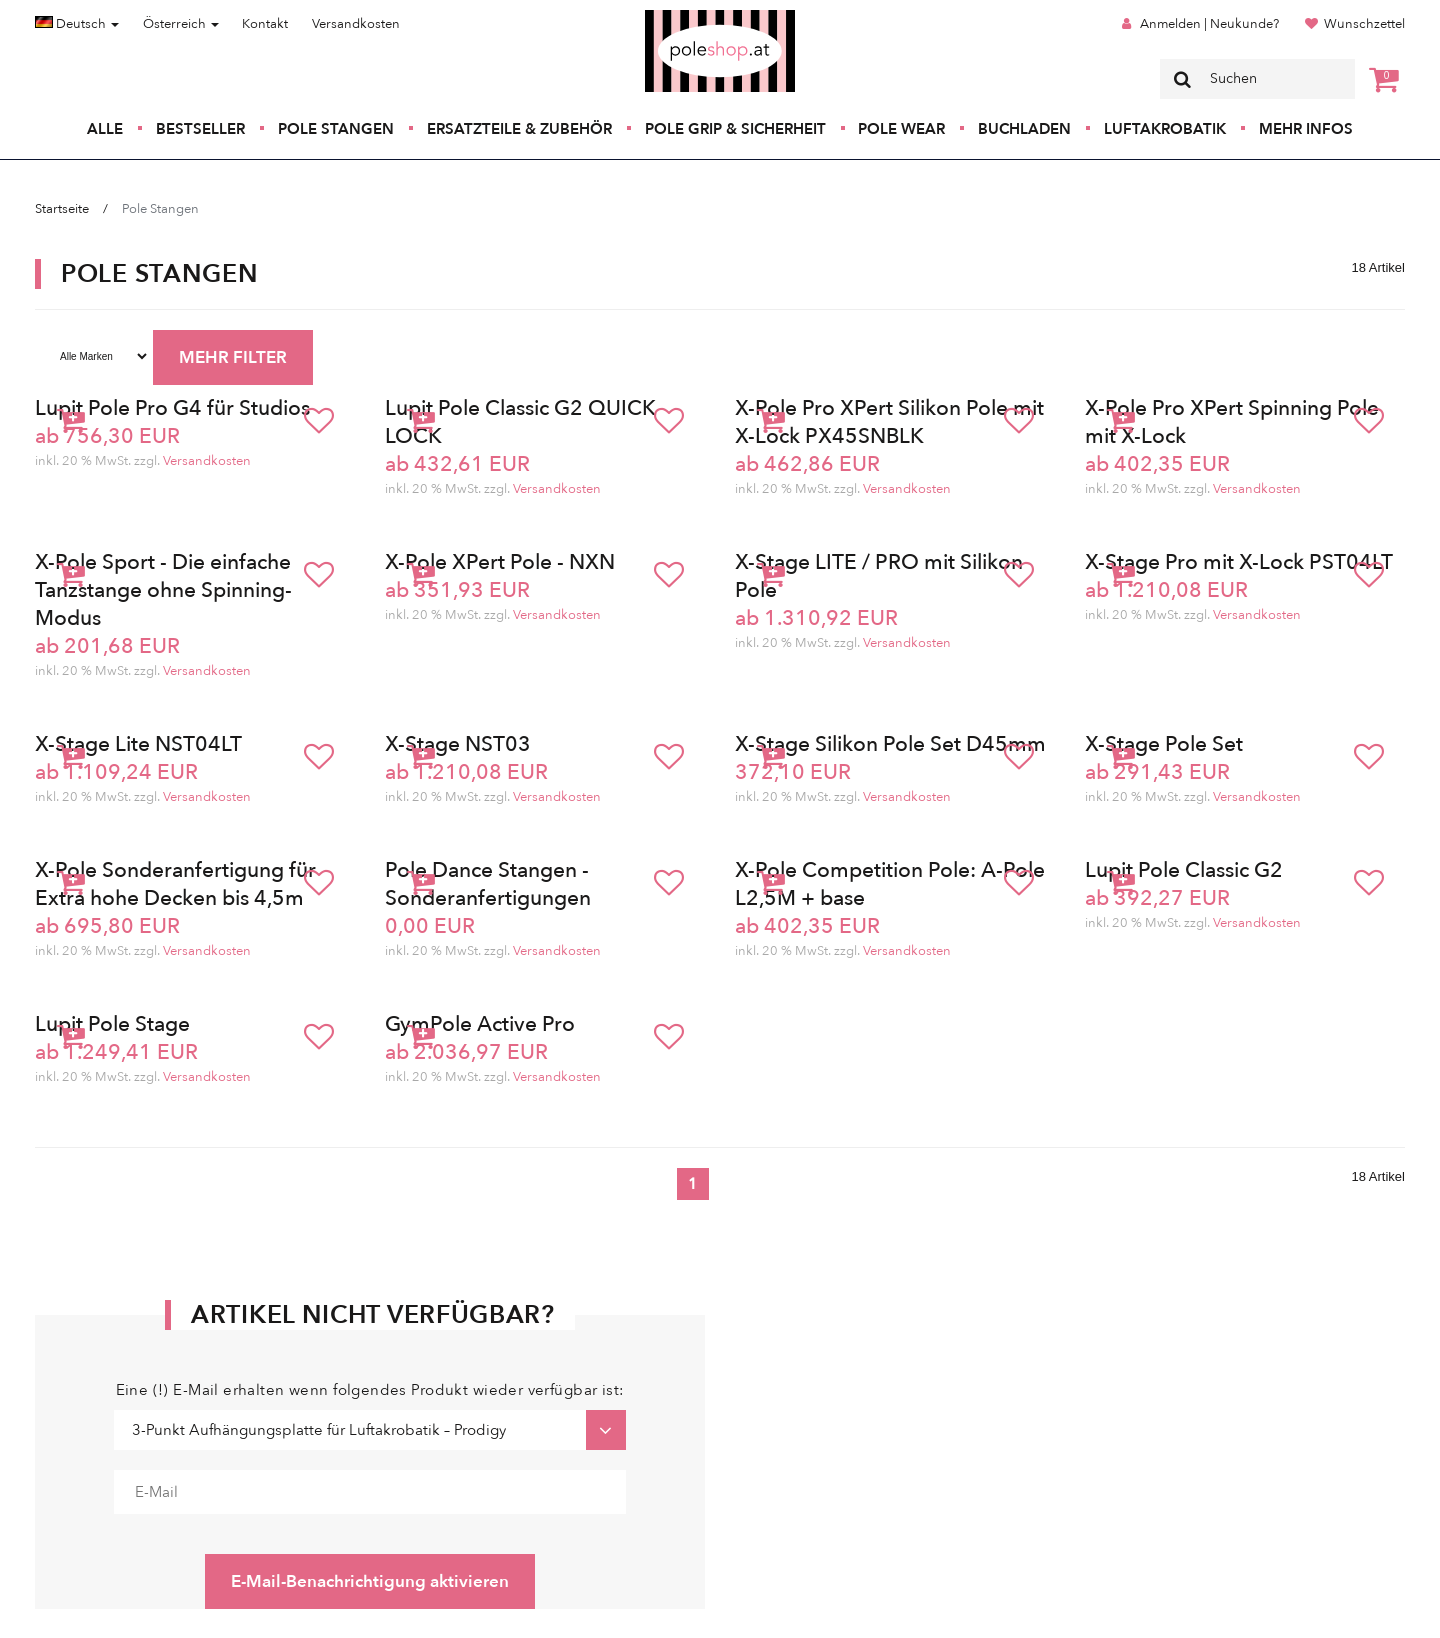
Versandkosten (356, 24)
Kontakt (265, 24)
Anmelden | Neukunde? (1209, 24)
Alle (105, 129)
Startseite (62, 209)
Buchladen (1024, 129)
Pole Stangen (336, 129)
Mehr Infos (1306, 129)
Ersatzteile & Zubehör (519, 129)
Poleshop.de (673, 16)
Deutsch (77, 24)
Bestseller (200, 129)
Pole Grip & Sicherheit (735, 129)
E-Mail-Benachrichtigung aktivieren (370, 1581)
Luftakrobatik (1165, 129)
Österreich (181, 24)
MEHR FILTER (233, 357)
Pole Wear (901, 129)
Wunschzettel (1364, 24)
